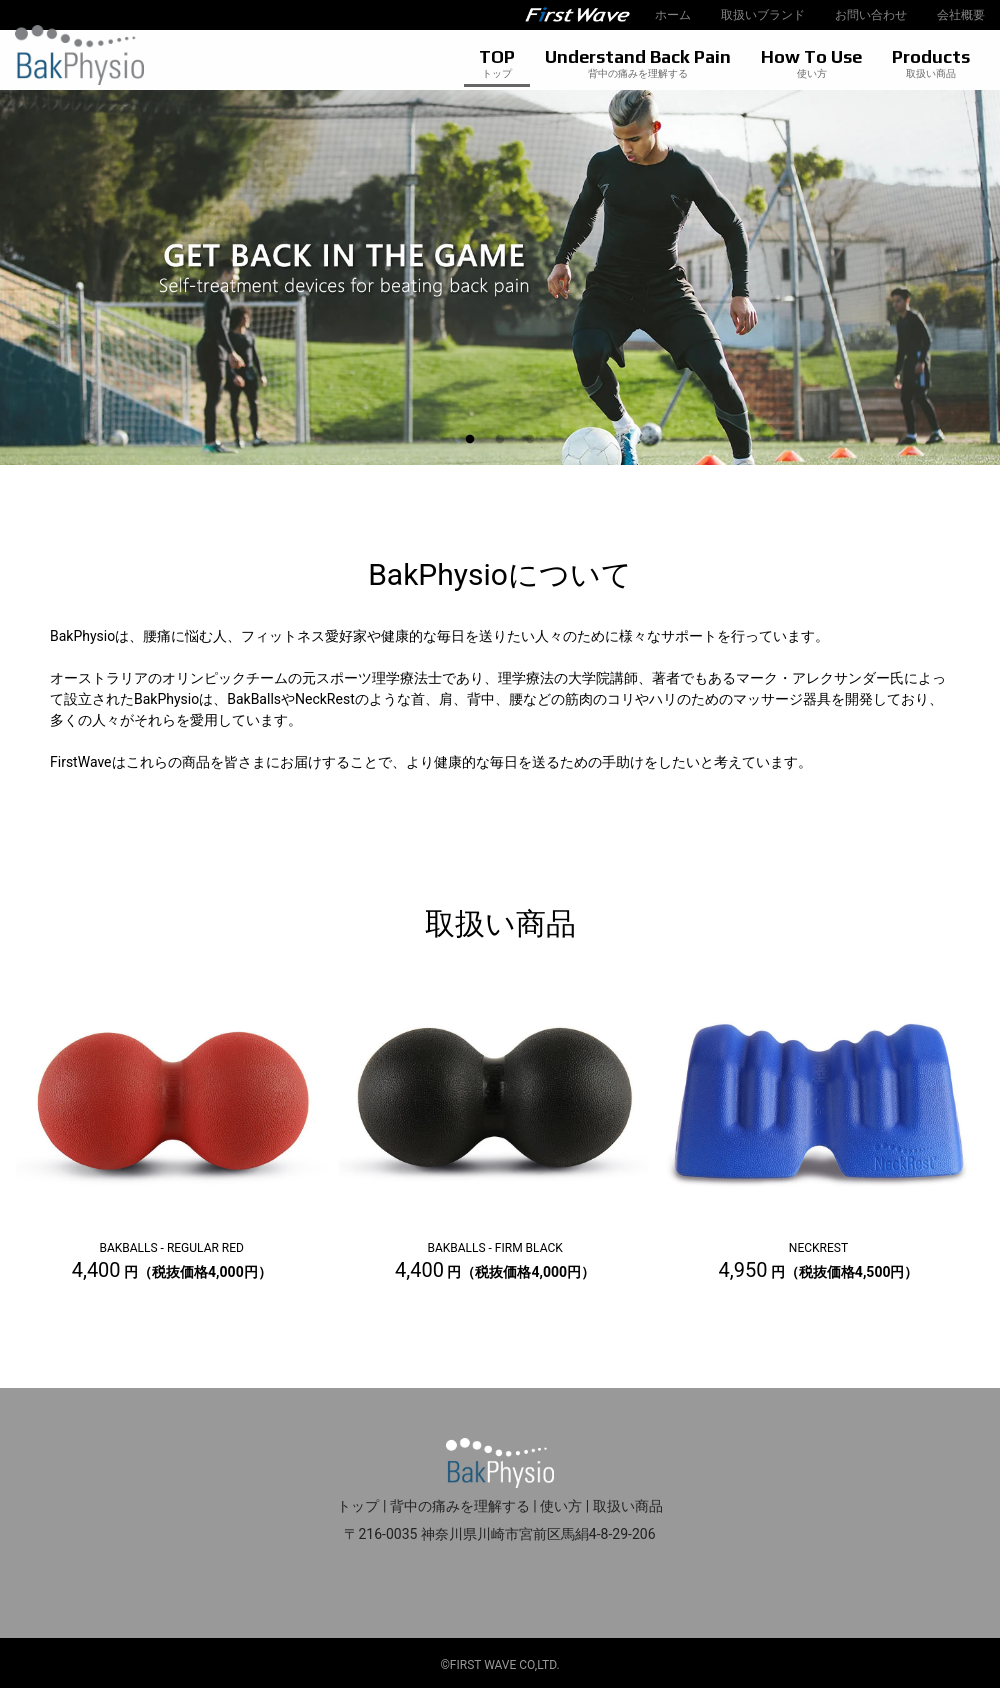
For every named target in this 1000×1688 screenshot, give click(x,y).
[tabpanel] (500, 277)
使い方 (561, 1506)
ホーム (673, 15)
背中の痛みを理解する (460, 1506)
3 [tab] (530, 440)
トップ (358, 1506)
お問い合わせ (871, 15)
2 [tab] (500, 440)
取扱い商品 (628, 1506)
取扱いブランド (763, 15)
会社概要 (961, 15)
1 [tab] (470, 440)
